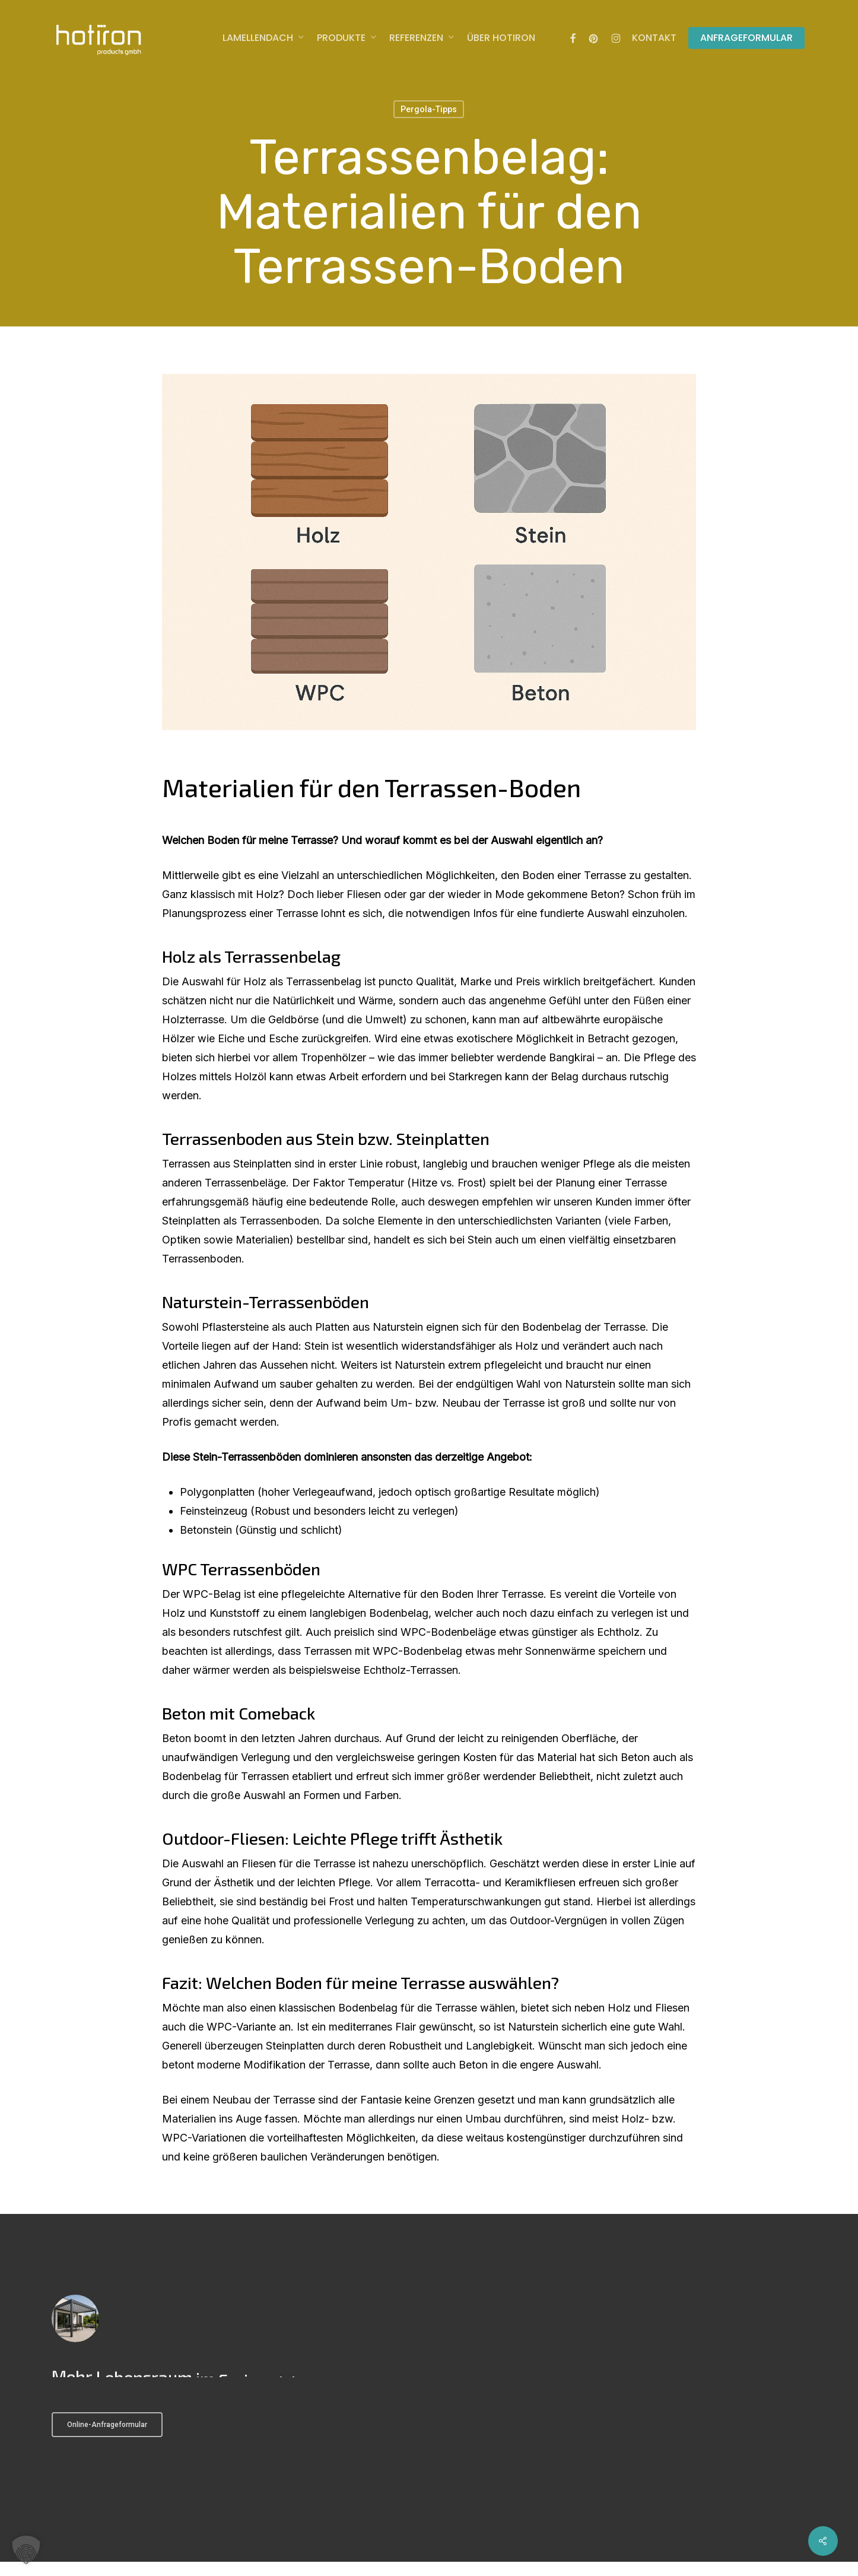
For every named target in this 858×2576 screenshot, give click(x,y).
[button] (26, 2550)
